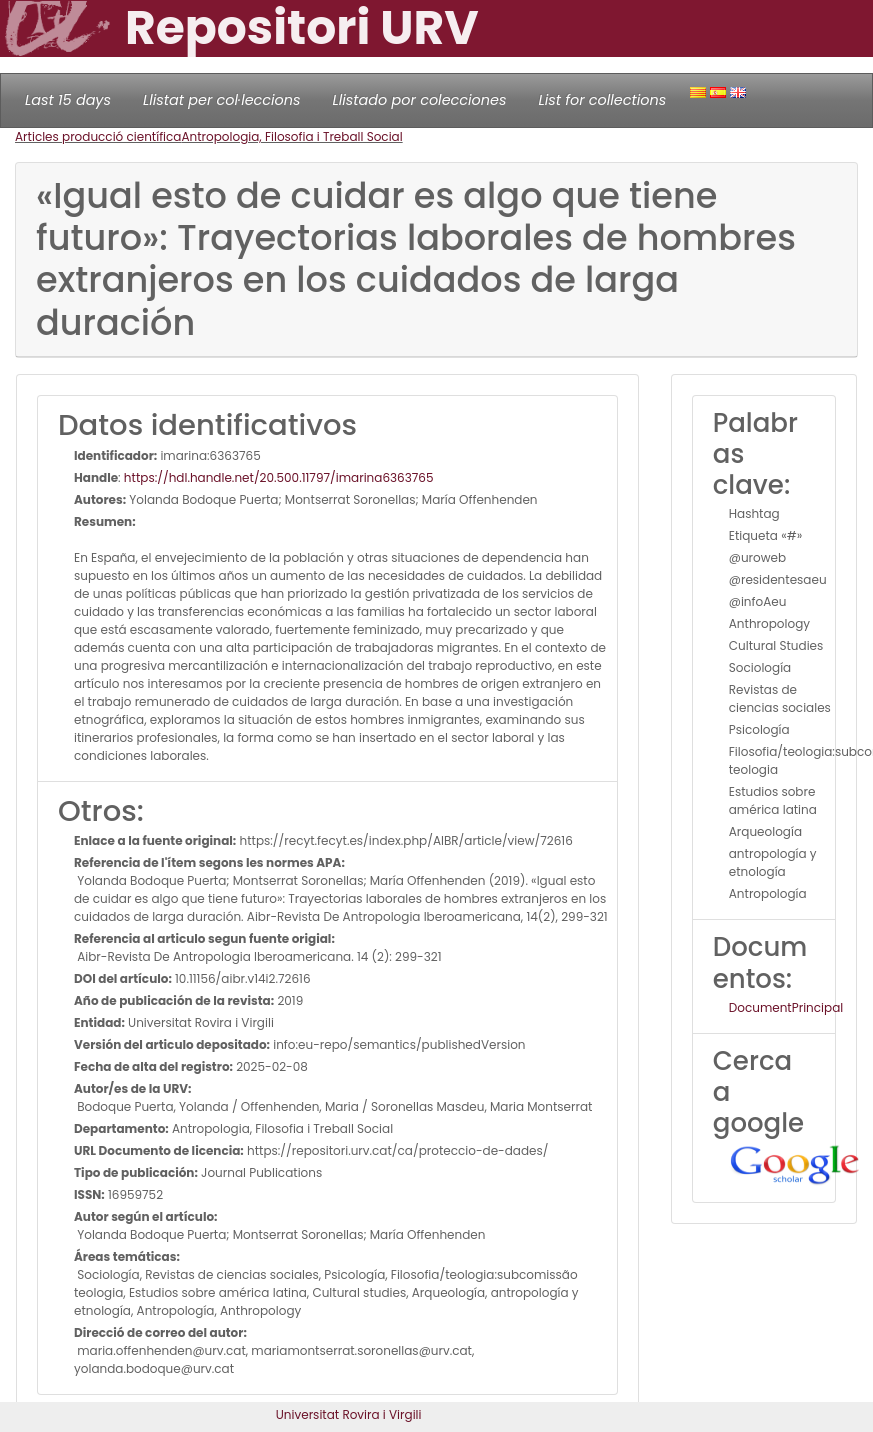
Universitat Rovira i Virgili (349, 1414)
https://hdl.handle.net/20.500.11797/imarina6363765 (279, 477)
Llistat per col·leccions (222, 100)
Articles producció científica (98, 136)
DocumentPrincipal (786, 1007)
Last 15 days (68, 100)
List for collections (602, 100)
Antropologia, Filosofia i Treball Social (291, 136)
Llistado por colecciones (420, 100)
